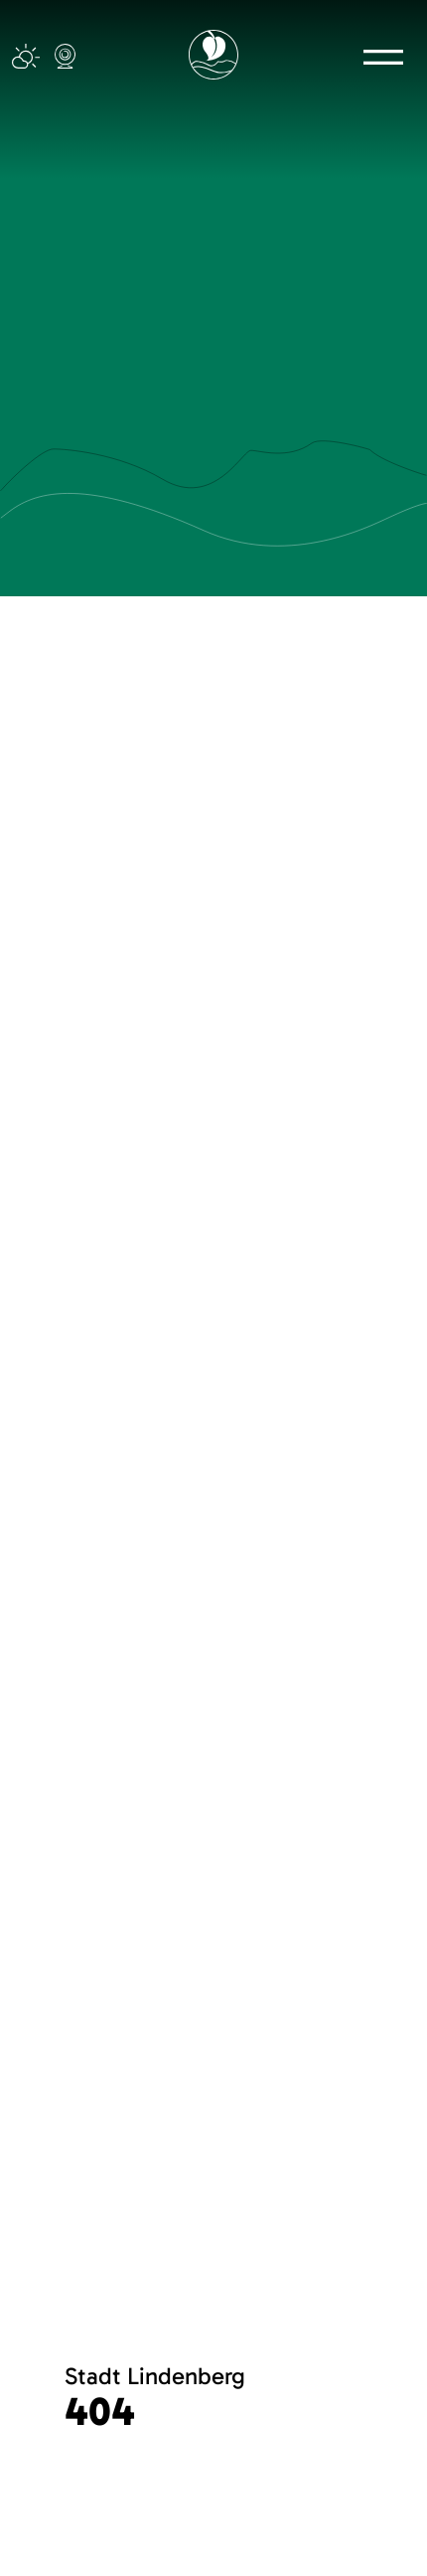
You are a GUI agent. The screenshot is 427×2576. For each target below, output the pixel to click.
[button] (383, 57)
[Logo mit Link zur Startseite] (213, 55)
